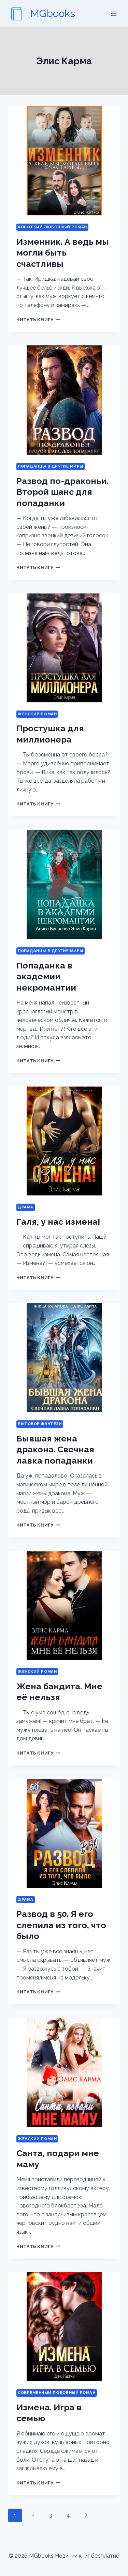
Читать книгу (38, 319)
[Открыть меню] (113, 13)
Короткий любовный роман (52, 227)
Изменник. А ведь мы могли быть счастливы (62, 253)
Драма (25, 1207)
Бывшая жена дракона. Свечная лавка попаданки (55, 1449)
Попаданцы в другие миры (50, 466)
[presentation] (64, 160)
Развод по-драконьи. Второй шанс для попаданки (62, 492)
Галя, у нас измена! (58, 1222)
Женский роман (37, 714)
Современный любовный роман (57, 2392)
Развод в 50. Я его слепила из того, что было (61, 1925)
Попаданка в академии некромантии (46, 976)
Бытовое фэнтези (40, 1423)
